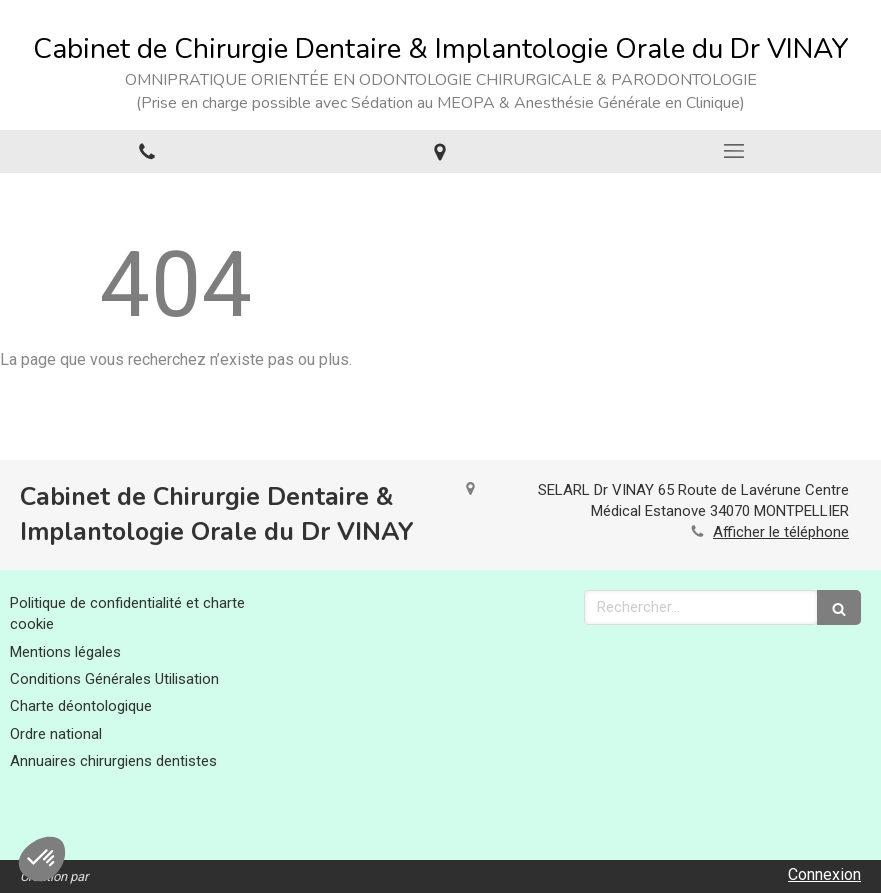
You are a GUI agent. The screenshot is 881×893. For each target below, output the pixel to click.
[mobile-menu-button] (734, 151)
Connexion (824, 874)
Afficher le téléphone (781, 532)
